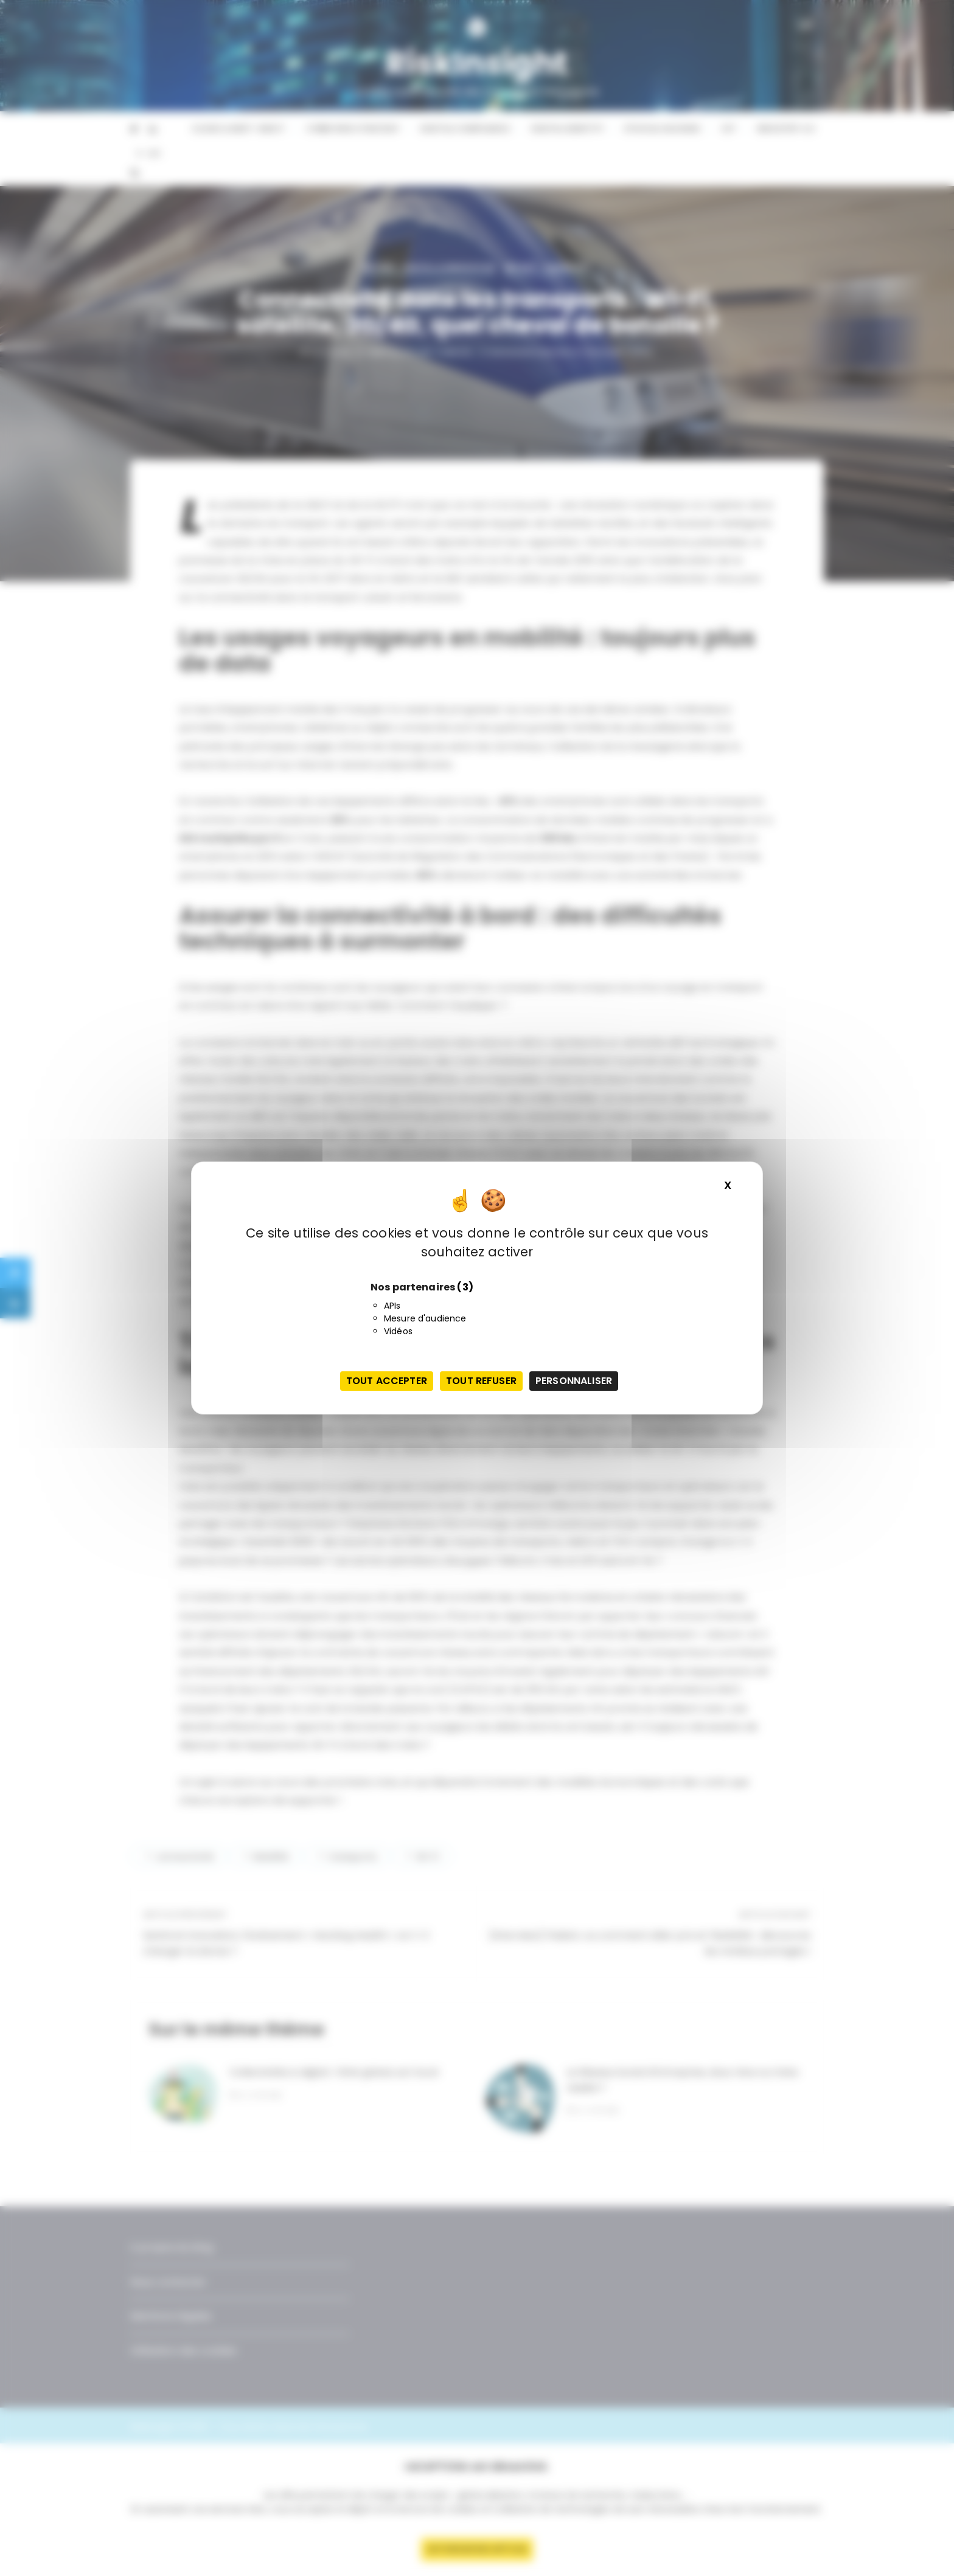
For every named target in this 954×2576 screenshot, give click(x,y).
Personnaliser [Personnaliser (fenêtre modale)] (573, 1381)
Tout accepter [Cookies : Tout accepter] (386, 1381)
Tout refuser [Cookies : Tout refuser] (481, 1381)
